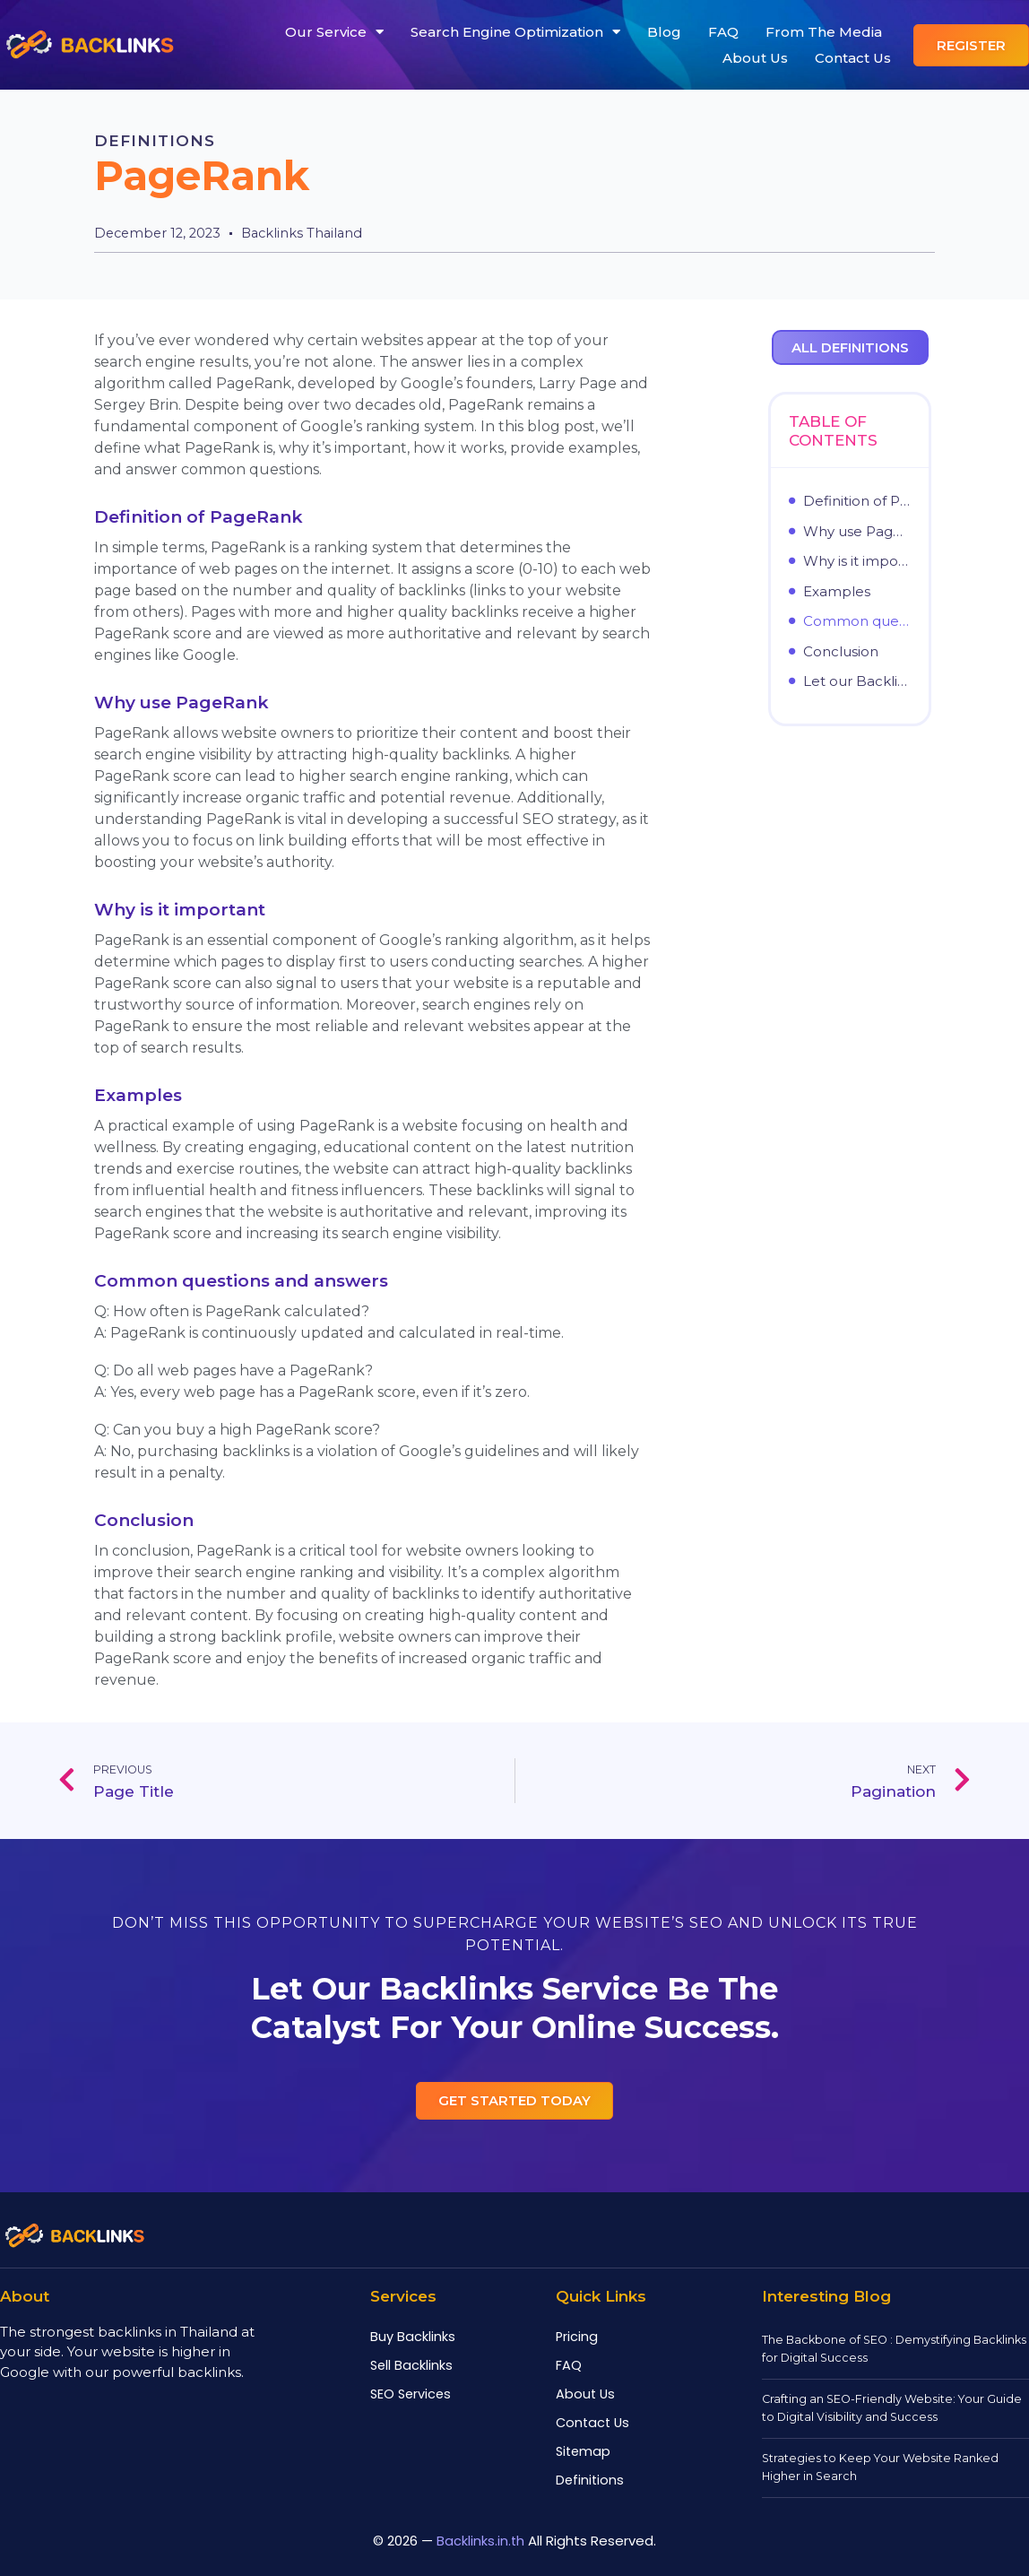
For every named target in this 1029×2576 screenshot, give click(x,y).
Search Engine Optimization (515, 32)
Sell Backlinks (411, 2366)
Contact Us (853, 57)
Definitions (156, 141)
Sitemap (583, 2452)
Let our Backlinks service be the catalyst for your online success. (857, 681)
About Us (755, 57)
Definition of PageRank (857, 501)
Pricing (577, 2337)
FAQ (723, 31)
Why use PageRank (857, 532)
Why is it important (857, 561)
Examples (836, 592)
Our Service (334, 32)
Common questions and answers (857, 621)
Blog (664, 31)
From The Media (823, 31)
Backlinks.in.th (481, 2538)
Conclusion (840, 652)
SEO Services (410, 2395)
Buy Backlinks (412, 2337)
